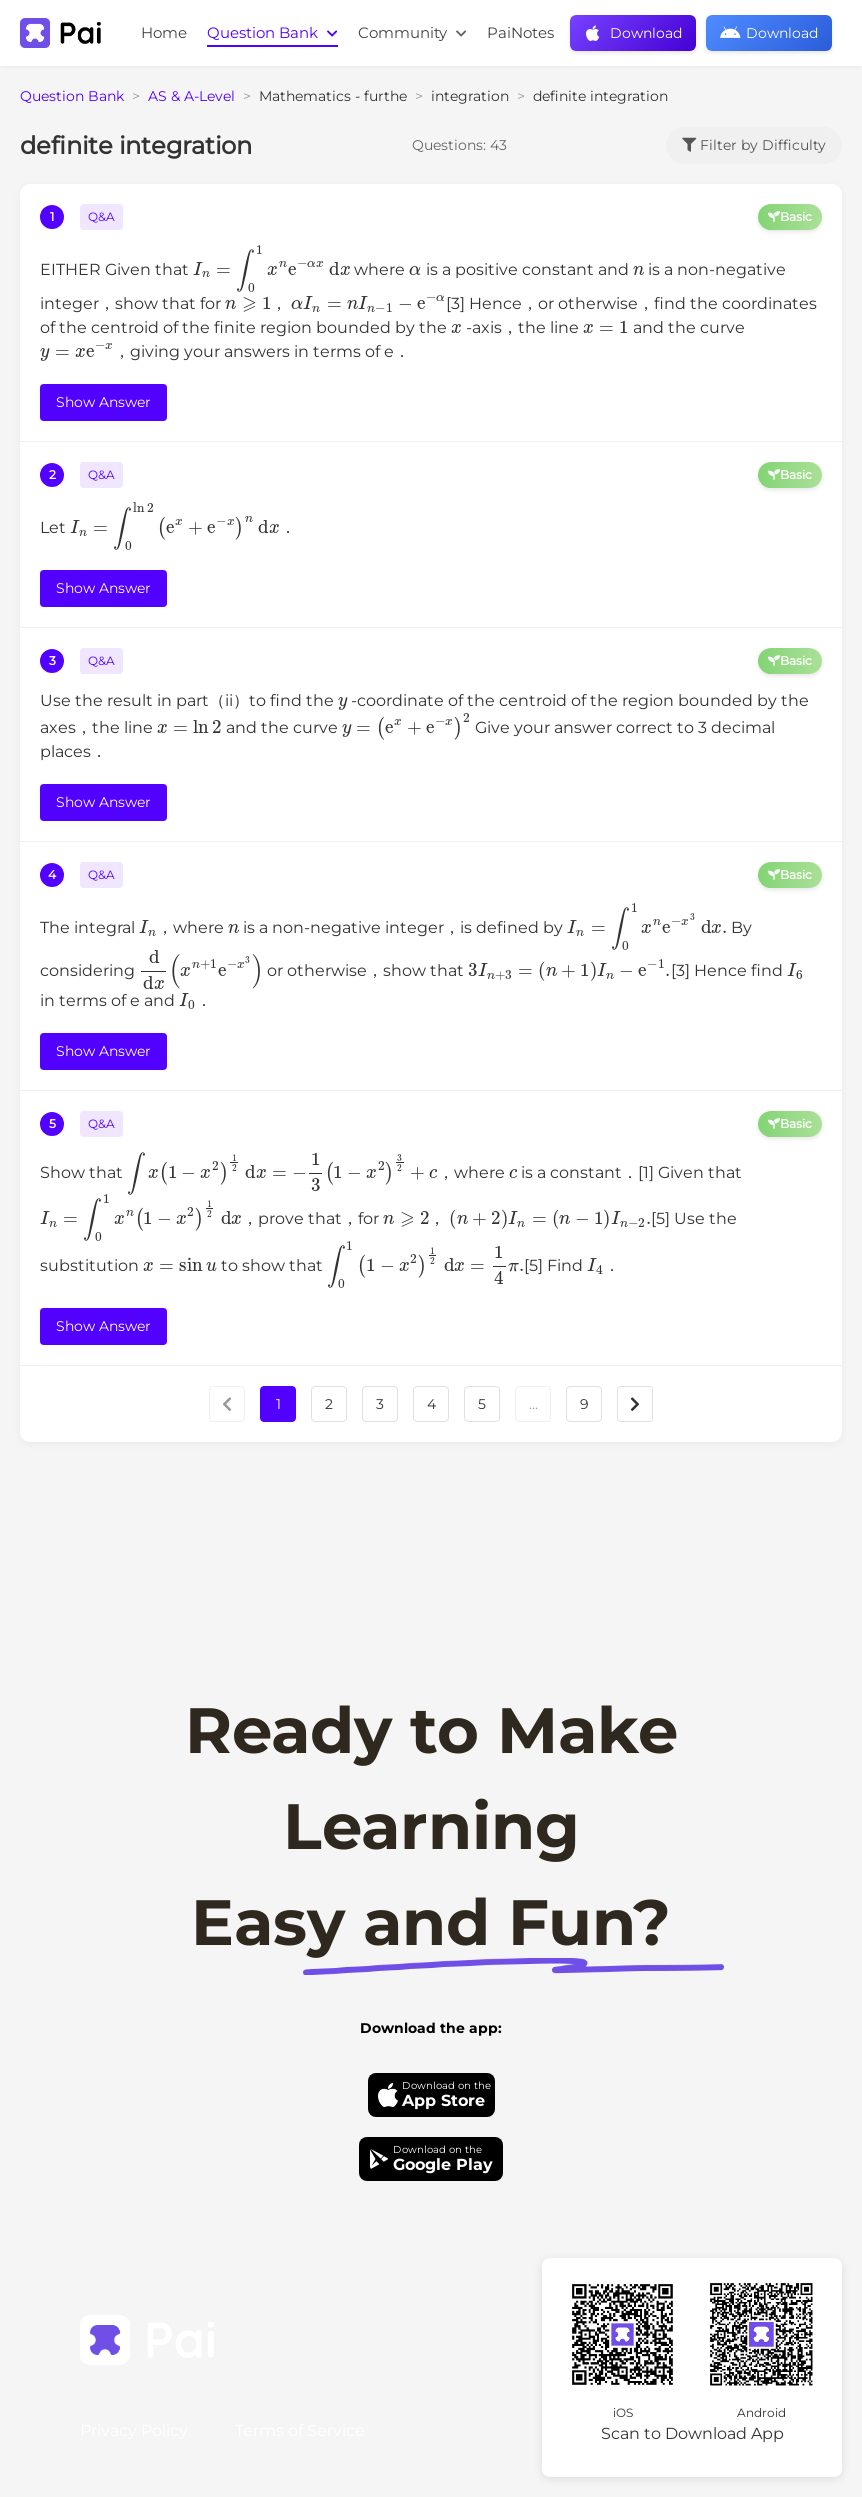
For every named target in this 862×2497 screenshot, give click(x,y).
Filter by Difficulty (754, 145)
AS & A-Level (191, 96)
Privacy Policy (134, 2430)
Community (412, 32)
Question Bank (272, 32)
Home (164, 32)
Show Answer (103, 402)
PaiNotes (520, 32)
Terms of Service (300, 2430)
